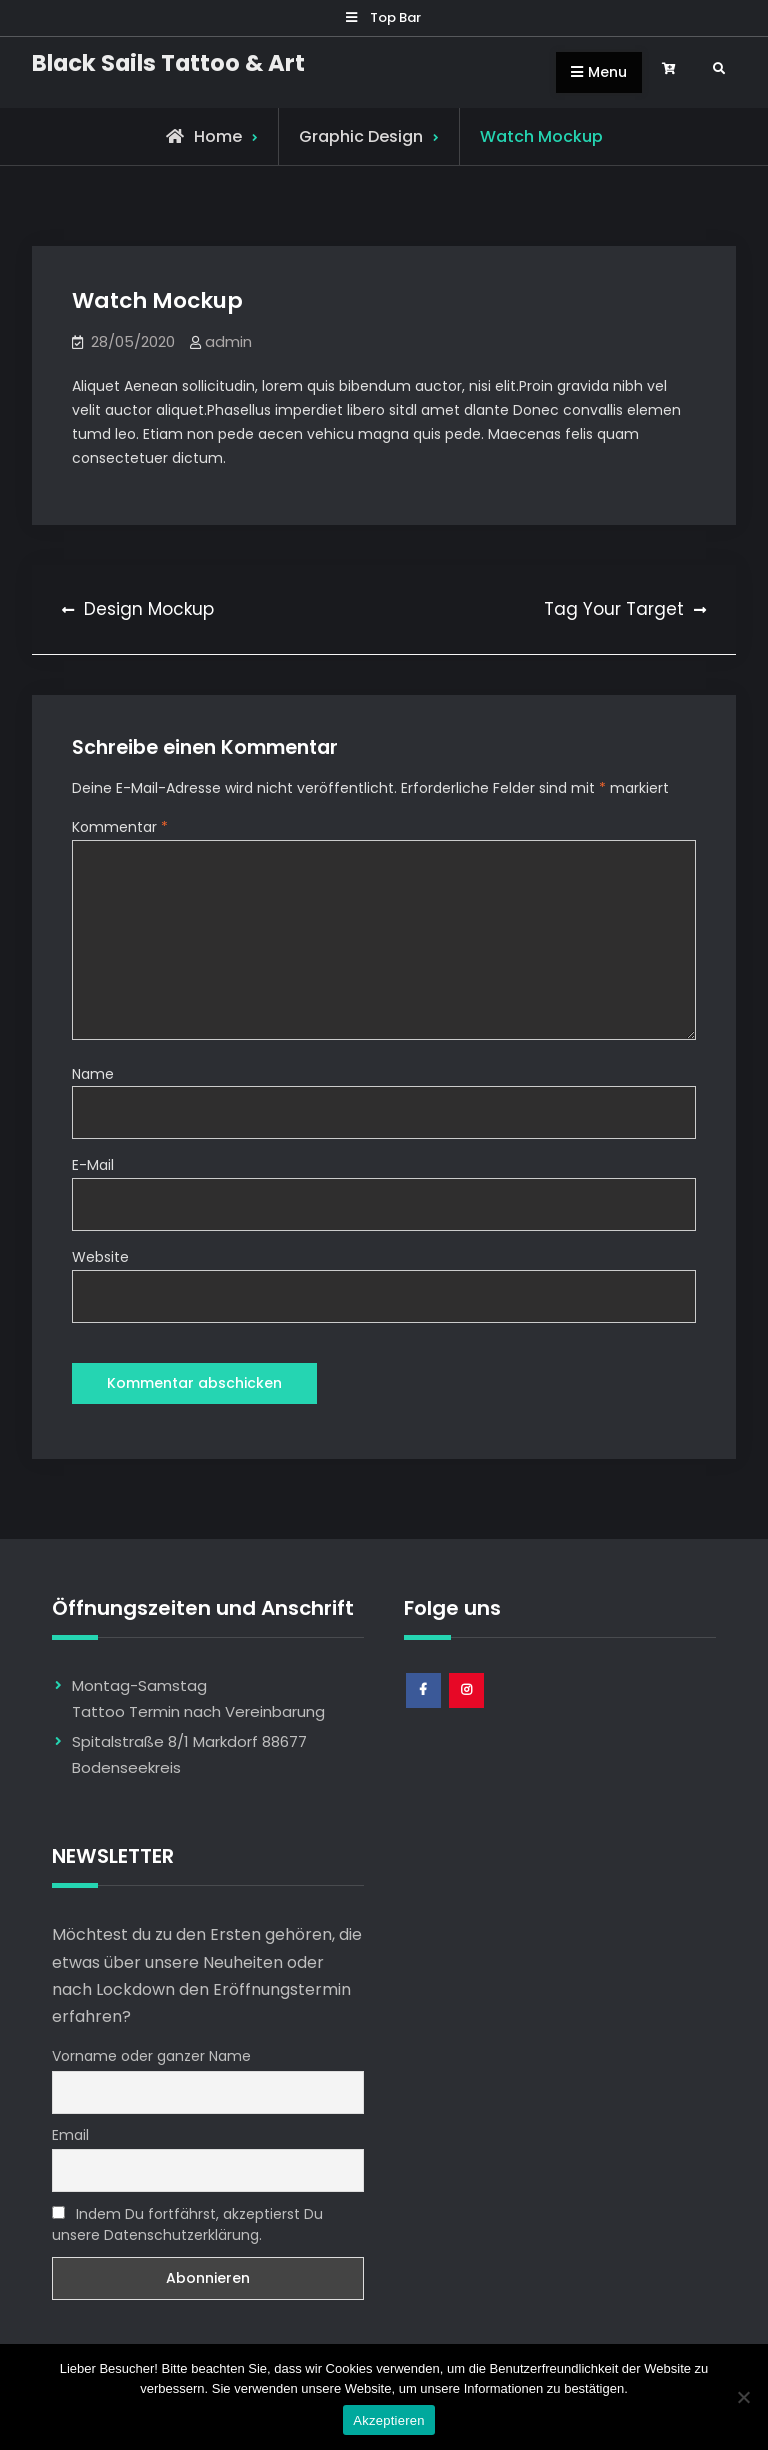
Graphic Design (361, 136)
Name (93, 1074)
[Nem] (743, 2397)
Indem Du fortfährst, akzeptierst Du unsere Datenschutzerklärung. (187, 2224)
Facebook (424, 1708)
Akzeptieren (388, 2420)
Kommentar (120, 827)
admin (228, 341)
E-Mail (93, 1165)
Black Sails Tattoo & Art (168, 63)
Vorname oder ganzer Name (151, 2056)
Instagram (467, 1708)
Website (100, 1257)
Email (70, 2135)
